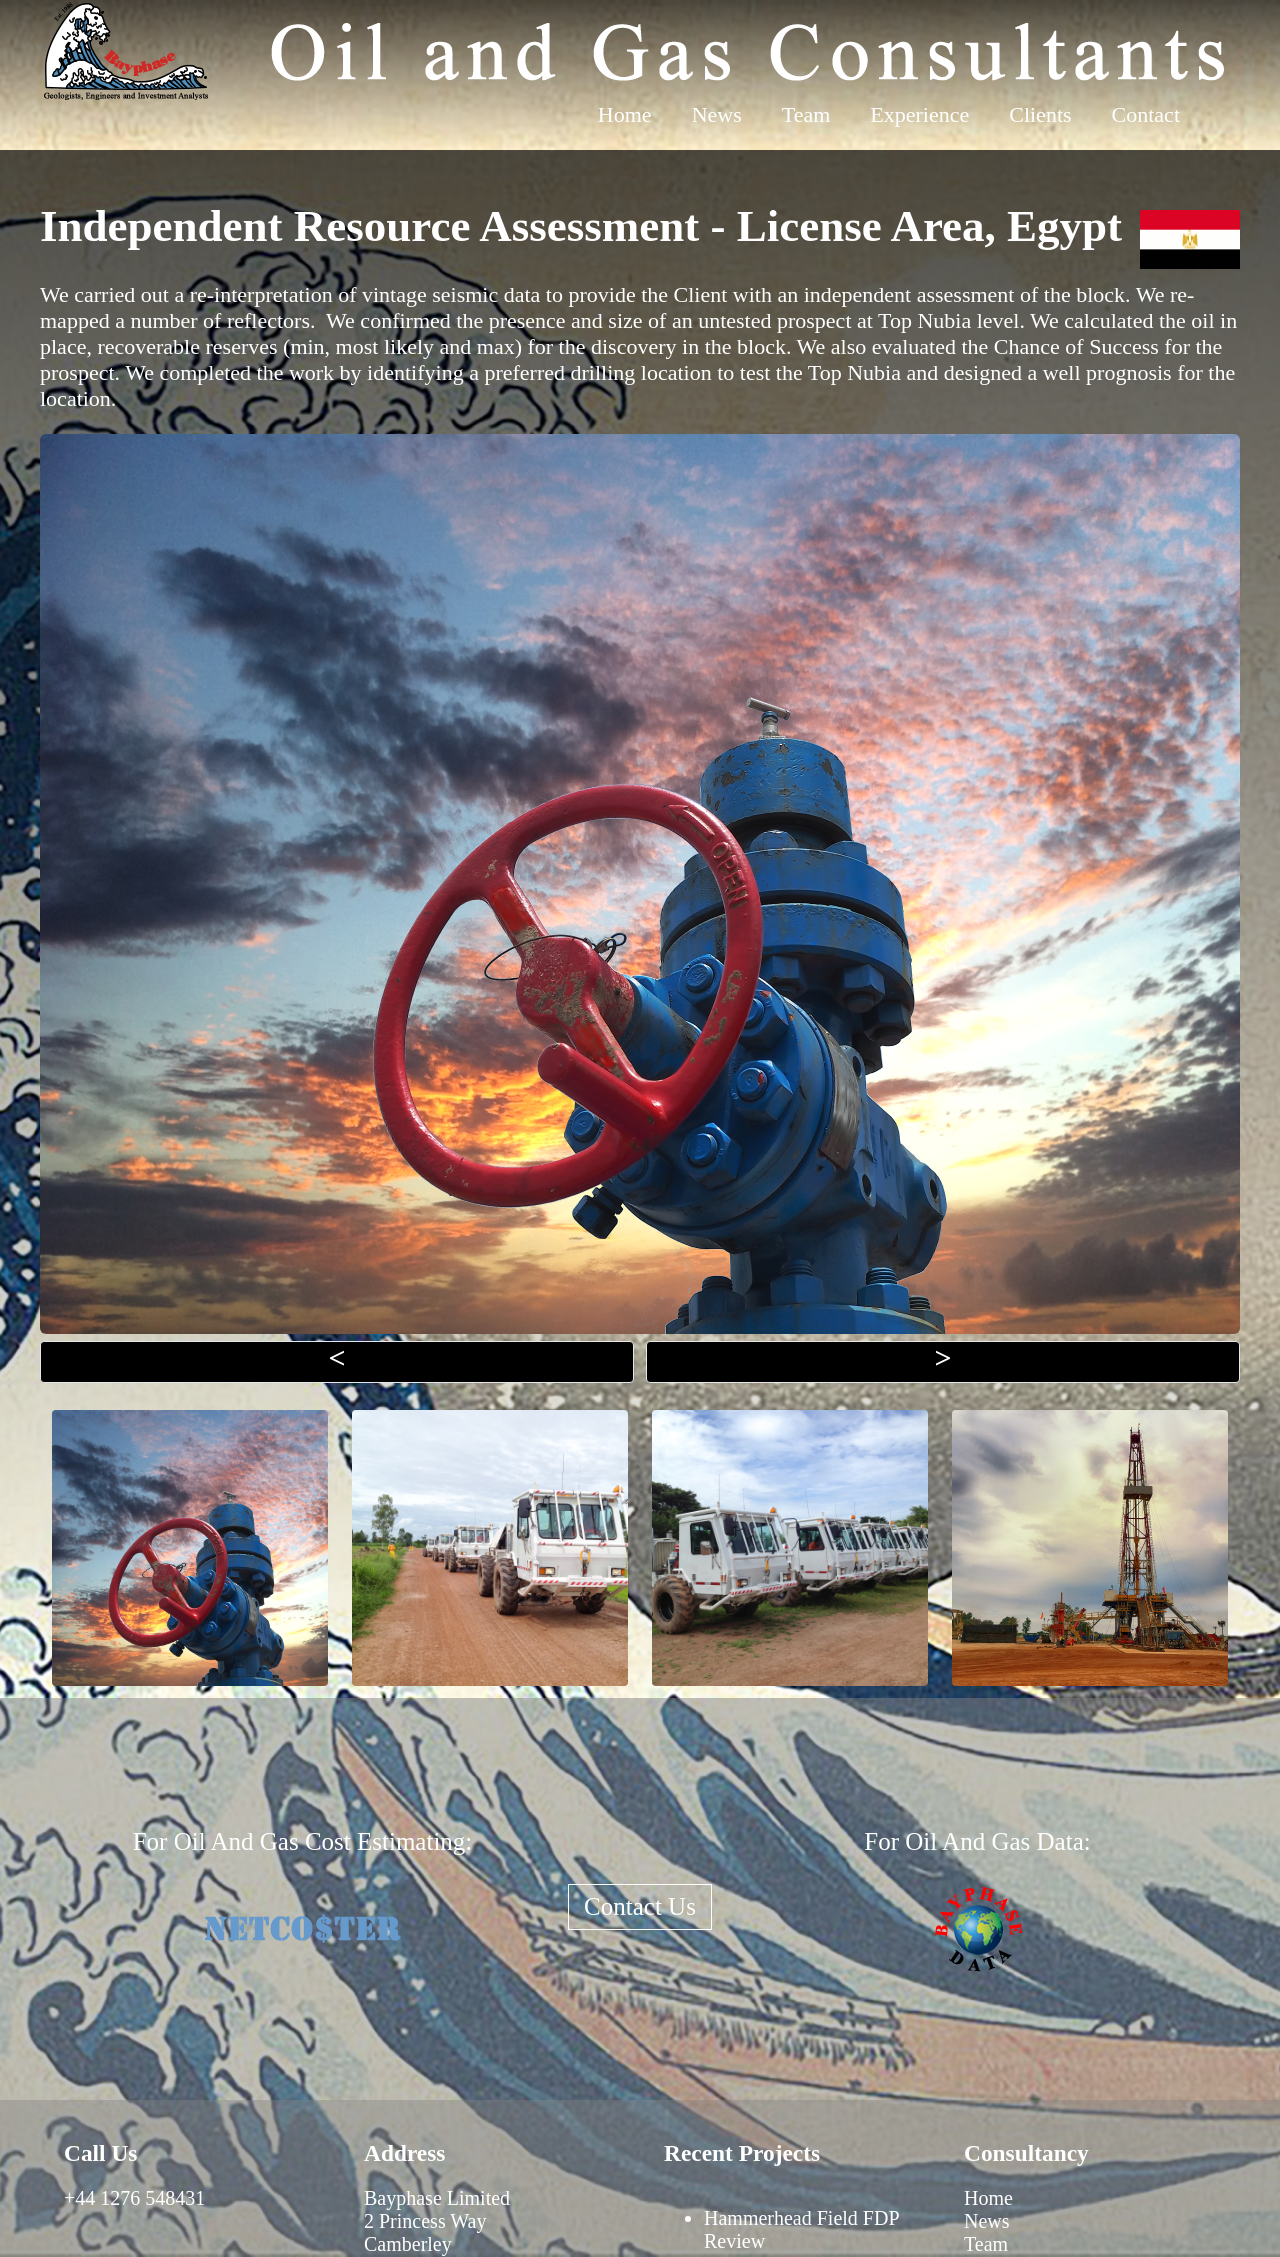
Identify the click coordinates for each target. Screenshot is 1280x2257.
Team (806, 114)
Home (625, 114)
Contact (1146, 114)
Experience (919, 114)
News (717, 114)
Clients (1040, 114)
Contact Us (640, 1906)
